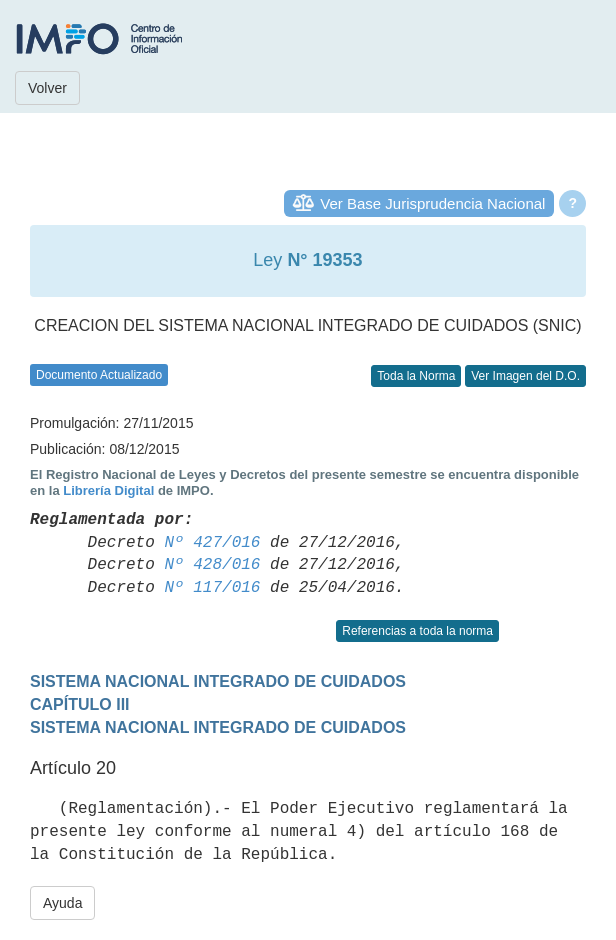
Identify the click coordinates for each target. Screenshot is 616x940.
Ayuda (62, 903)
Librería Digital (108, 490)
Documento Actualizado (99, 375)
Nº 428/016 (212, 565)
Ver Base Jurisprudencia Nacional (432, 203)
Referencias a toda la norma (417, 631)
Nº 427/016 (212, 543)
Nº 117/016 (212, 588)
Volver (47, 88)
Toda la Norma (416, 376)
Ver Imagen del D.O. (525, 376)
